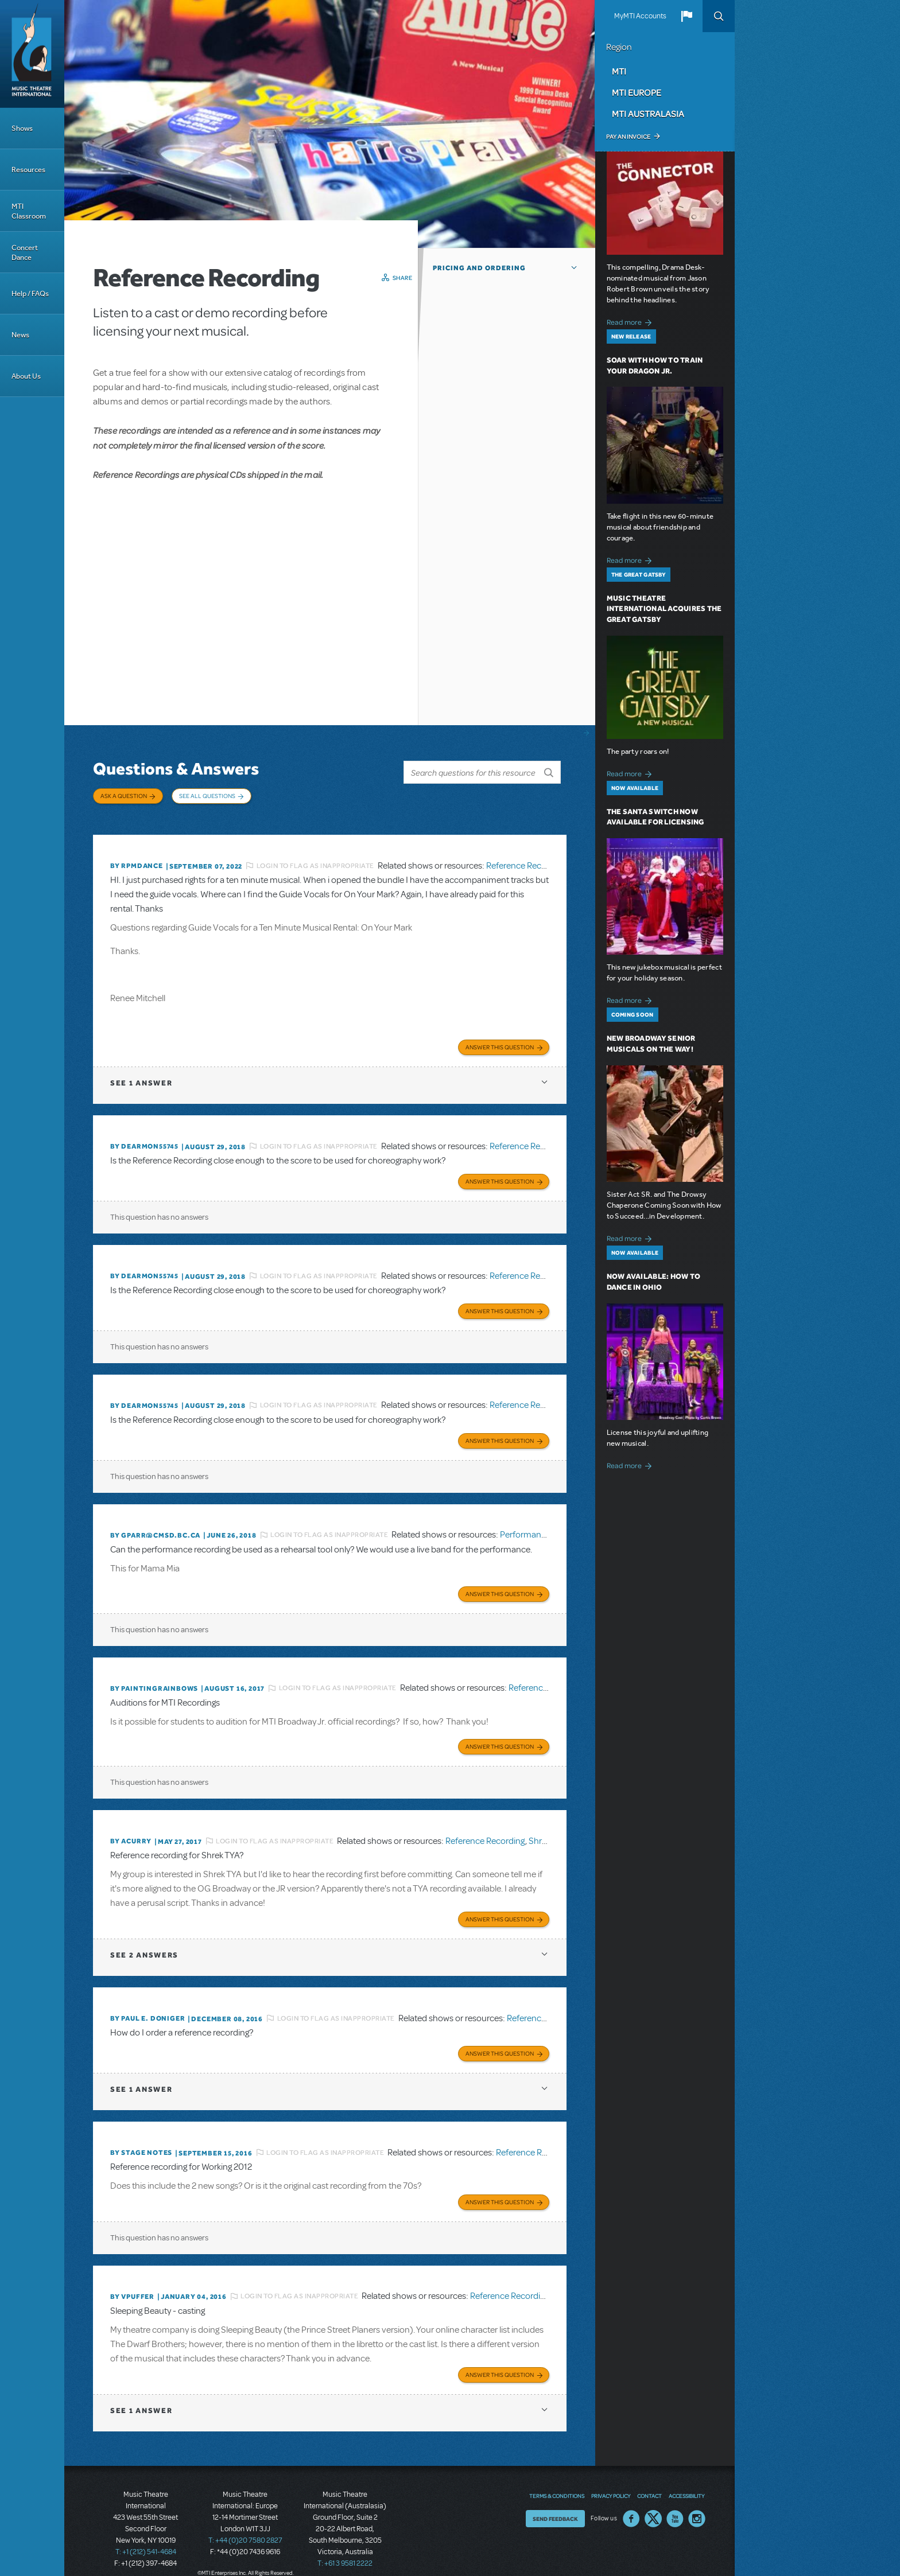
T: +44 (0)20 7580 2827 (245, 2524)
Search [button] (719, 16)
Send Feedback (555, 2502)
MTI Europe (636, 92)
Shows (22, 128)
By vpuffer (132, 2282)
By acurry (131, 1830)
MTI (619, 71)
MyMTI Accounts (640, 16)
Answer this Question (499, 1041)
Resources (28, 169)
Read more (631, 321)
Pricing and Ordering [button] (479, 268)
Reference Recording (525, 860)
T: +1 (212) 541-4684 (145, 2535)
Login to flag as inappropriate (315, 860)
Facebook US (631, 2502)
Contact (649, 2479)
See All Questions (207, 796)
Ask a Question (123, 796)
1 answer (141, 1076)
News (20, 335)
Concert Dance (24, 252)
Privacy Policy (610, 2479)
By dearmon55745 (144, 1140)
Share (403, 278)
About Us (26, 376)
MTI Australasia (648, 113)
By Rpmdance (136, 861)
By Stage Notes (141, 2139)
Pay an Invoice (628, 137)
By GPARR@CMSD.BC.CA (155, 1526)
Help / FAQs (30, 293)
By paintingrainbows (154, 1678)
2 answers (144, 1942)
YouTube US (675, 2502)
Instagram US (696, 2502)
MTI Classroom (28, 211)
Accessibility (686, 2479)
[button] (686, 16)
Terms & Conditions (556, 2479)
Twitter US (653, 2502)
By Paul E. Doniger (147, 2006)
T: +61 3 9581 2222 (345, 2547)
